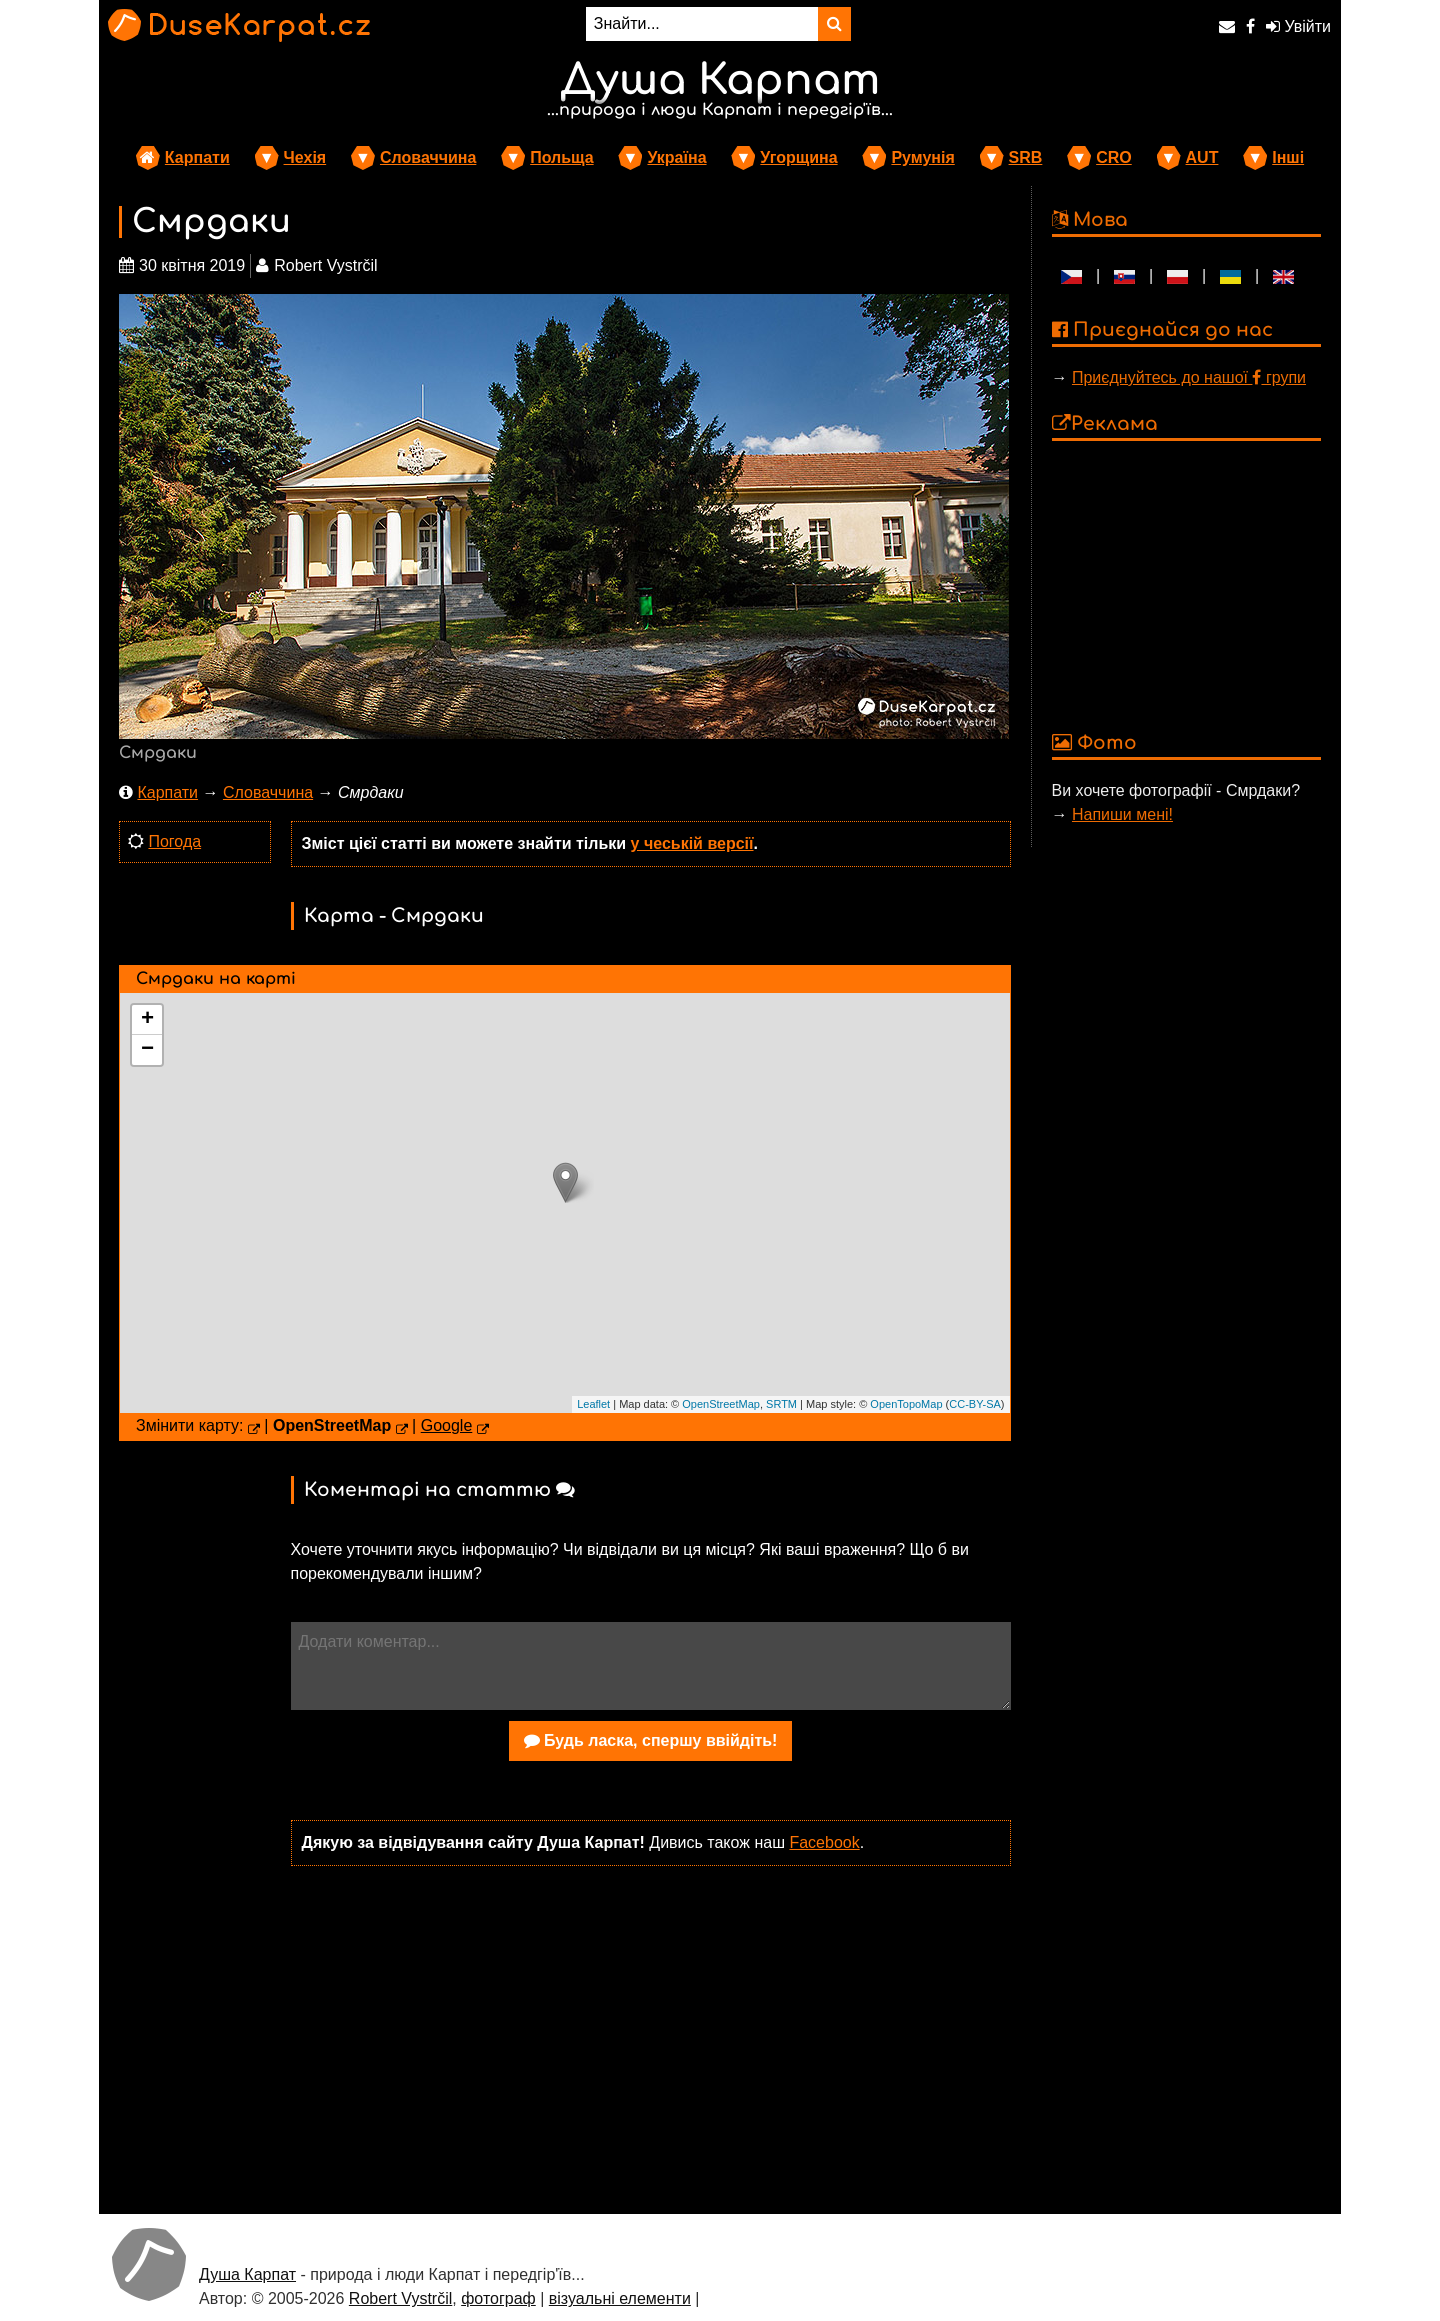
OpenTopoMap (906, 1404)
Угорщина (798, 157)
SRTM (781, 1404)
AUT (1202, 157)
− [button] (147, 1050)
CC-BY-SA (975, 1404)
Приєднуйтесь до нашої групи (1189, 377)
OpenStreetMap (721, 1404)
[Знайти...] (702, 24)
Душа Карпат (247, 2274)
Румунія (922, 157)
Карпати (197, 157)
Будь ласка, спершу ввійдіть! (651, 1740)
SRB (1026, 157)
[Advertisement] (651, 2038)
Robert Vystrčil (400, 2298)
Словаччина (428, 157)
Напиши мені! (1122, 814)
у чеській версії (692, 843)
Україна (676, 157)
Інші (1288, 157)
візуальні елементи (620, 2298)
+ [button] (147, 1020)
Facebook (824, 1842)
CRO (1114, 157)
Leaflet (593, 1404)
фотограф (498, 2298)
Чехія (305, 157)
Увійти (1298, 26)
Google (447, 1425)
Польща (561, 157)
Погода (174, 841)
